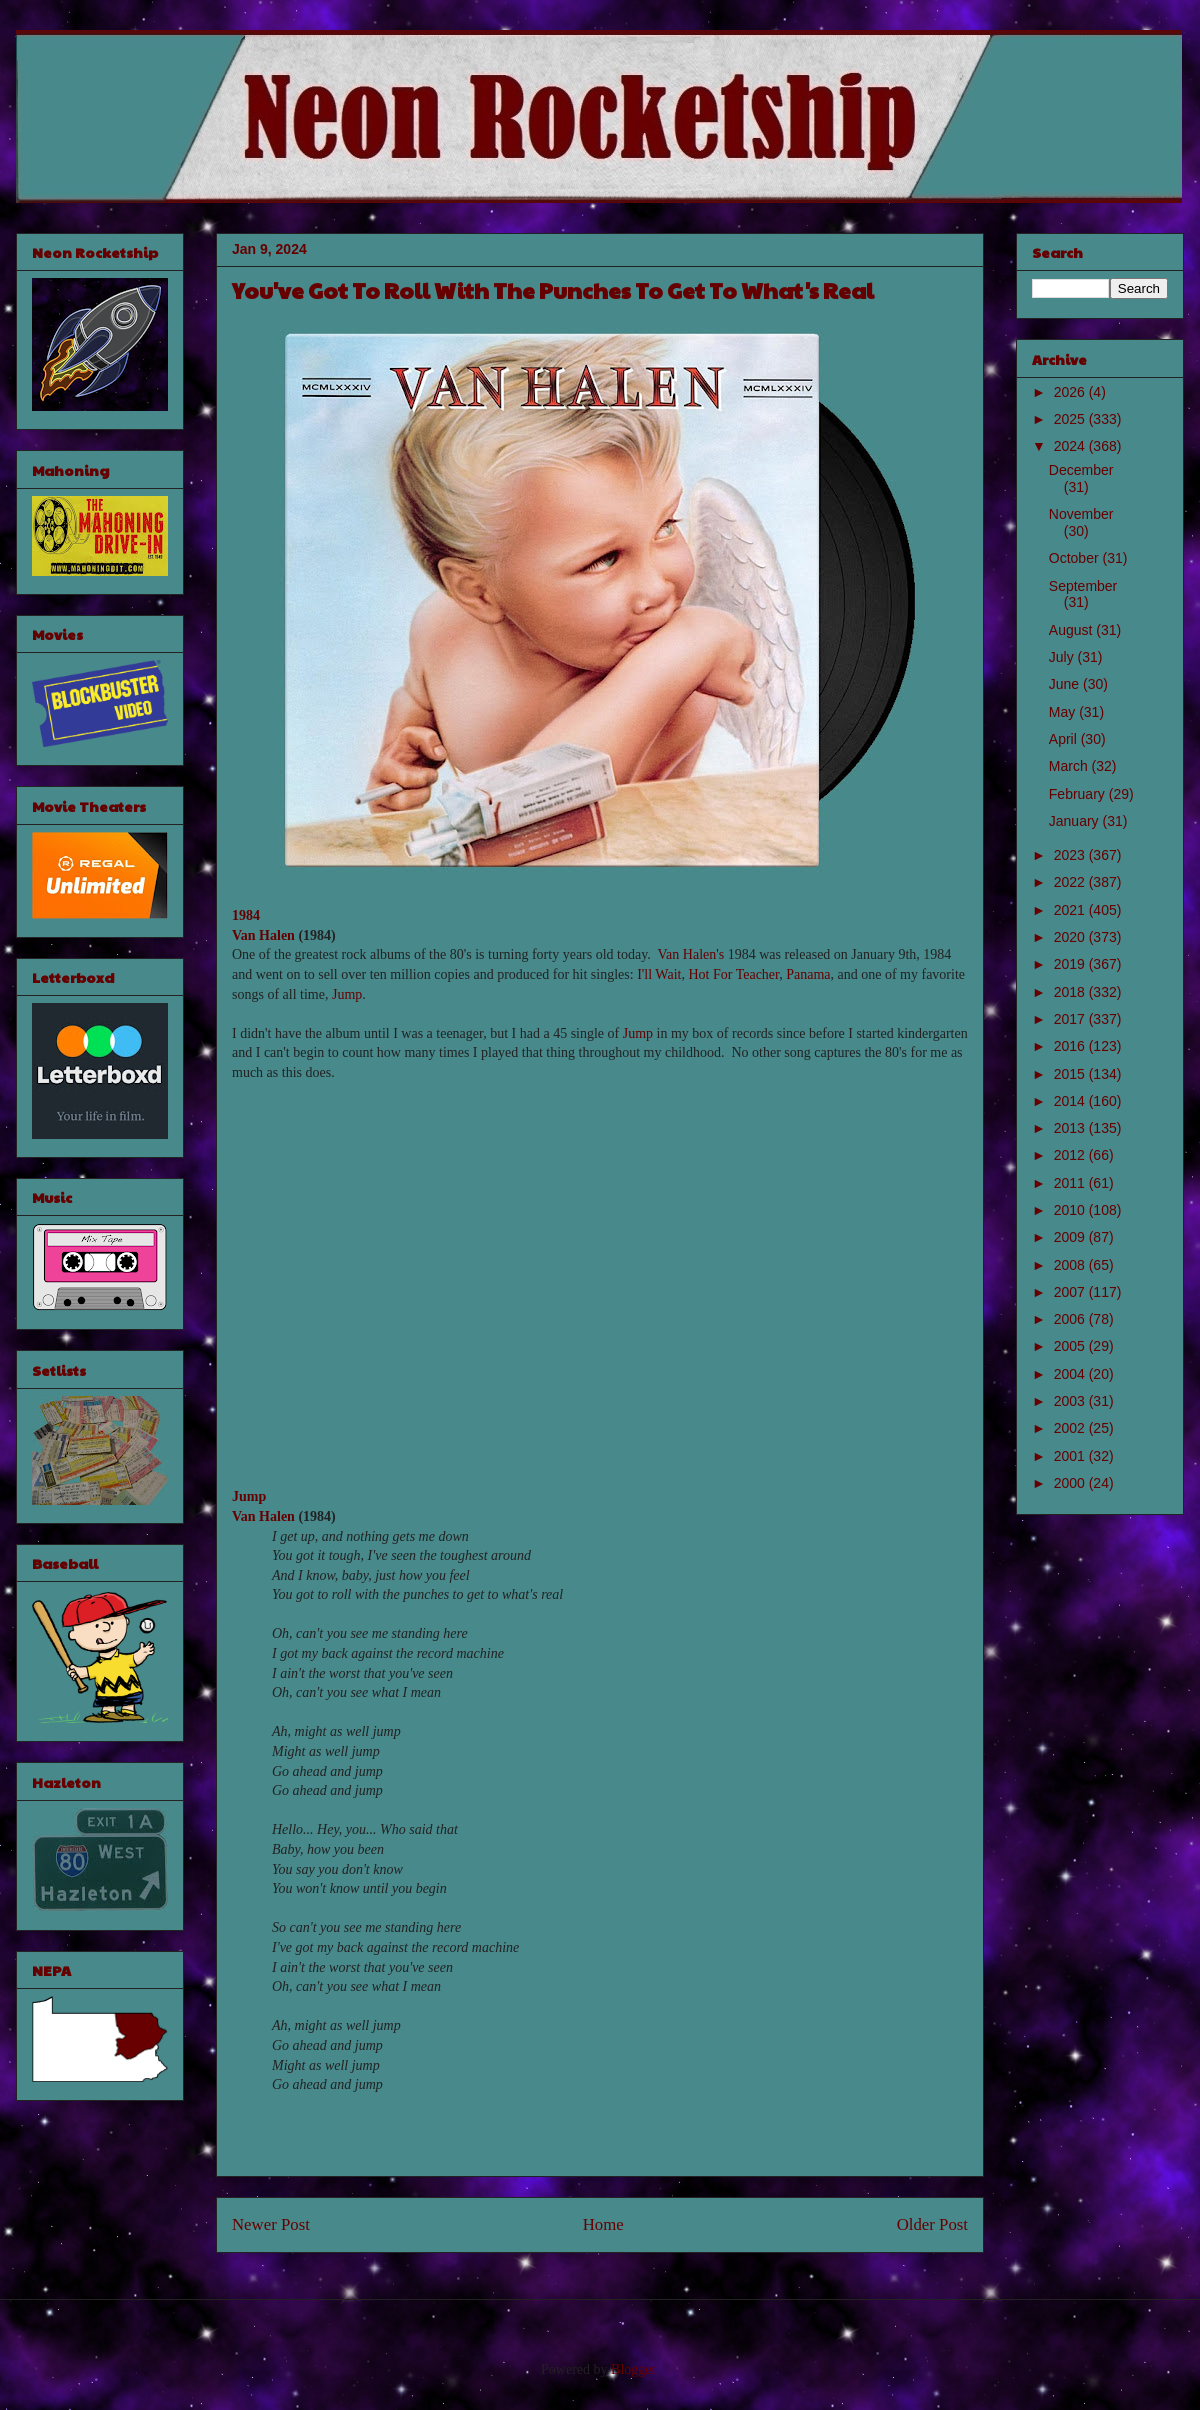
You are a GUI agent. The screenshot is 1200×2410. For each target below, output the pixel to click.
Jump (347, 994)
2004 (1071, 1374)
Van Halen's (691, 954)
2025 (1071, 419)
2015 (1071, 1074)
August (1072, 630)
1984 (246, 915)
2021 (1071, 910)
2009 (1071, 1237)
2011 (1071, 1183)
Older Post (932, 2224)
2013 (1071, 1128)
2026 (1071, 392)
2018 (1071, 992)
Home (603, 2224)
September (1083, 586)
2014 (1071, 1101)
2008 (1071, 1265)
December (1081, 470)
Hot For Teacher (733, 974)
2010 (1071, 1210)
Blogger (633, 2369)
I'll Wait (659, 974)
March (1070, 766)
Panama (808, 974)
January (1076, 821)
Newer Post (271, 2224)
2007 (1071, 1292)
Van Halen (263, 935)
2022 (1071, 882)
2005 (1071, 1346)
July (1063, 657)
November (1081, 514)
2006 (1071, 1319)
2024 (1071, 446)
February (1079, 794)
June (1066, 684)
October (1076, 558)
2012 (1071, 1155)
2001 (1071, 1456)
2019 (1071, 964)
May (1064, 712)
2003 (1071, 1401)
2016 (1071, 1046)
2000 (1071, 1483)
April (1065, 739)
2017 (1071, 1019)
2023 (1071, 855)
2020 (1071, 937)
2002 (1071, 1428)
